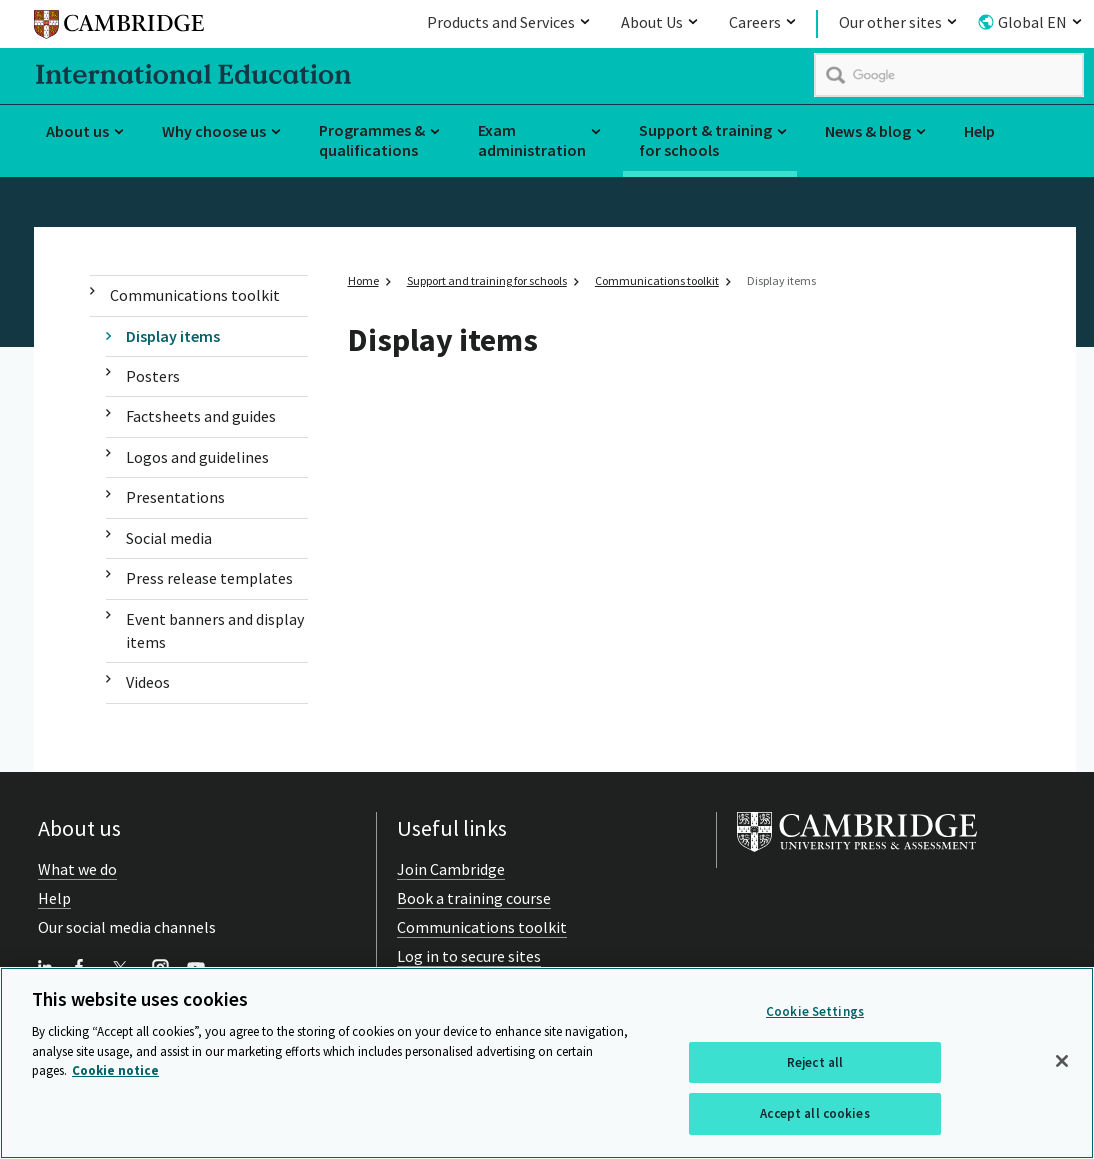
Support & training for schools (705, 140)
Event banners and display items (215, 630)
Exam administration (532, 140)
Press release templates (209, 578)
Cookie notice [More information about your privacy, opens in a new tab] (115, 1070)
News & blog (868, 131)
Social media (169, 538)
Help (979, 131)
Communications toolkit (195, 295)
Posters (153, 376)
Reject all (815, 1062)
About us (77, 131)
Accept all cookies (814, 1114)
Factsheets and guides (201, 416)
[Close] (1062, 1061)
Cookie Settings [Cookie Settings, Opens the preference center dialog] (815, 1011)
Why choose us (214, 131)
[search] (949, 75)
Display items (173, 336)
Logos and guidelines (197, 457)
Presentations (175, 497)
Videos (148, 682)
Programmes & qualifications (372, 140)
